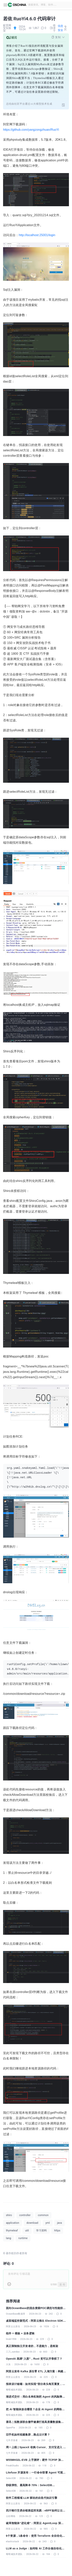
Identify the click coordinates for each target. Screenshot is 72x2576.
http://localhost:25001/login (37, 235)
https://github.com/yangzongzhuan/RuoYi (31, 129)
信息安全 (60, 28)
